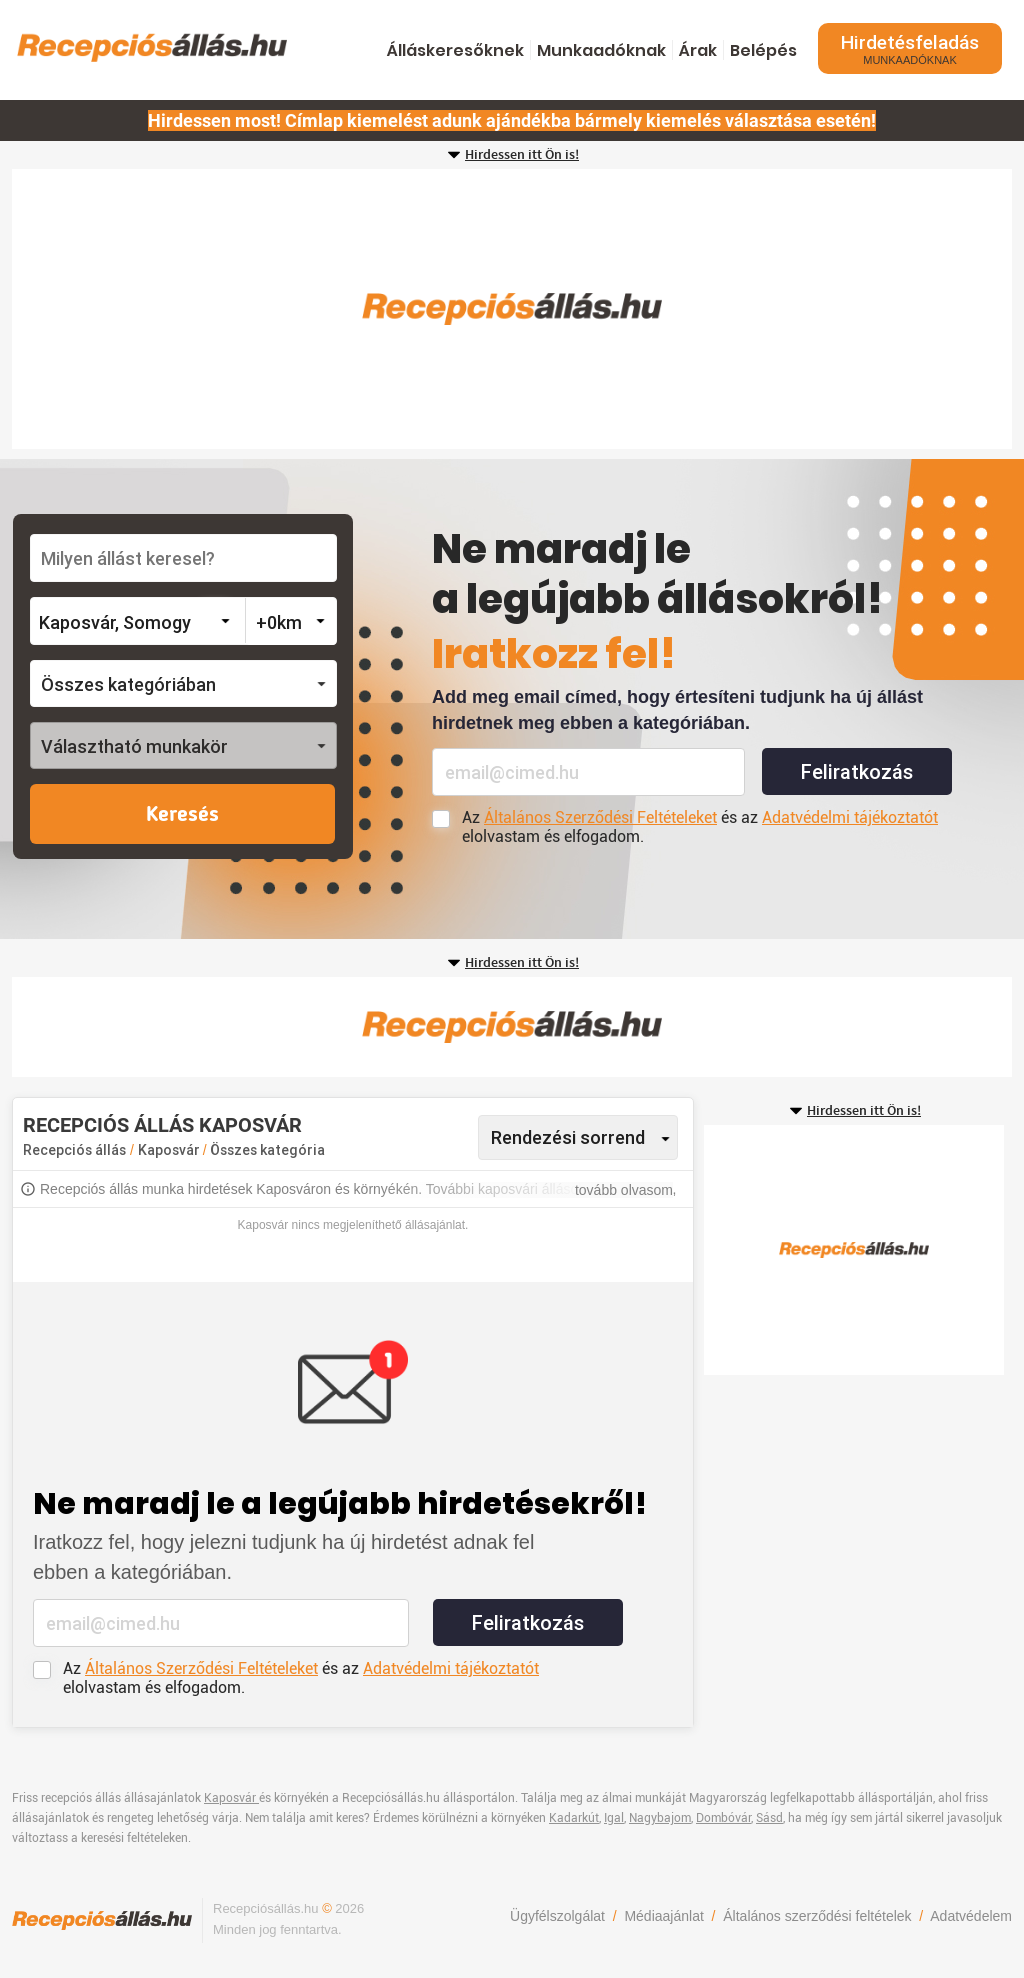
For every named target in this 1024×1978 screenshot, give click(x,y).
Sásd (769, 1818)
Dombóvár (723, 1818)
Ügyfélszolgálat (557, 1916)
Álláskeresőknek (455, 50)
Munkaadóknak (601, 50)
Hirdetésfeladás (910, 48)
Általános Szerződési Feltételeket (600, 817)
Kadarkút (574, 1818)
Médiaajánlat (663, 1916)
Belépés (763, 50)
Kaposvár (170, 1150)
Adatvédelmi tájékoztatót (850, 817)
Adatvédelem (971, 1916)
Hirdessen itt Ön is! (522, 155)
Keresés (182, 815)
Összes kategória (267, 1150)
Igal (614, 1818)
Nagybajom (660, 1818)
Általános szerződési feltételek (817, 1916)
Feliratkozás (857, 772)
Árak (698, 50)
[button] (183, 683)
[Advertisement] (512, 309)
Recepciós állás (74, 1150)
